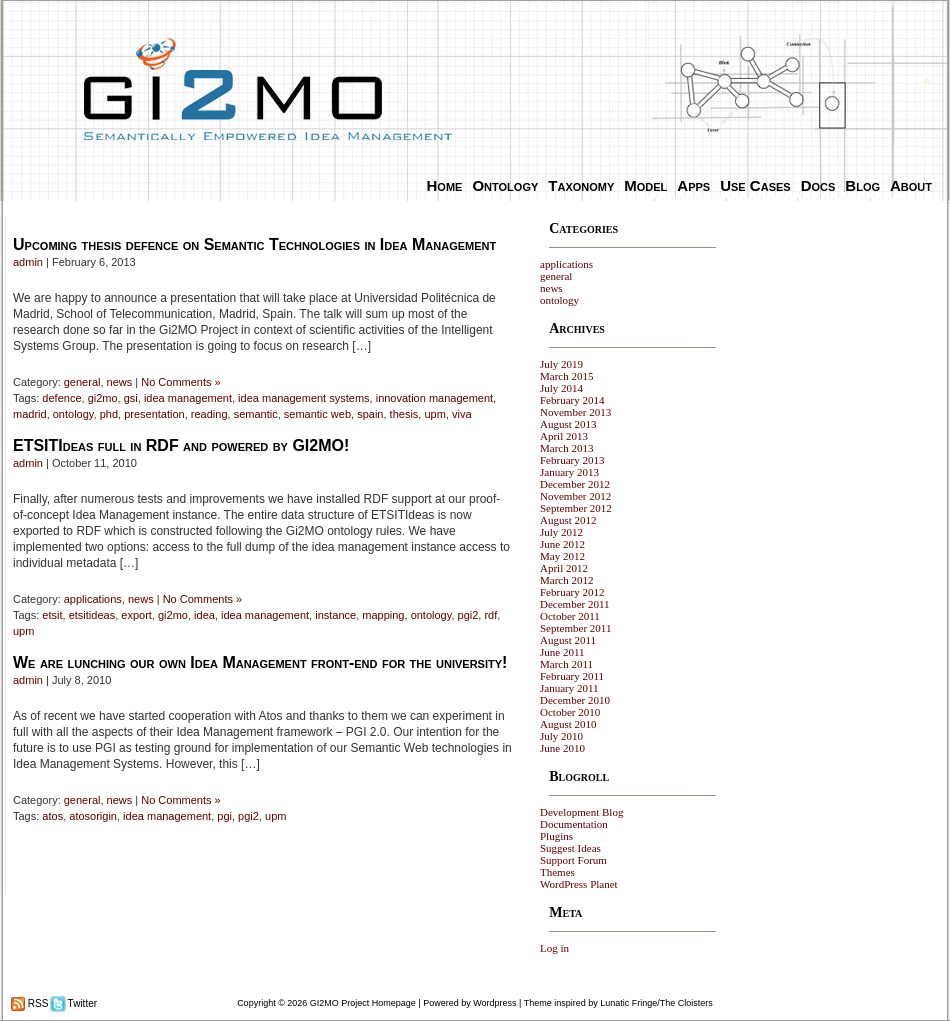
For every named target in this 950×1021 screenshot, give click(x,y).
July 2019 (561, 364)
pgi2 (468, 615)
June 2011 (562, 652)
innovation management (434, 398)
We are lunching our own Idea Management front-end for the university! (260, 662)
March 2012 (566, 580)
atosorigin (93, 816)
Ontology (505, 185)
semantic (256, 414)
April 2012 (564, 568)
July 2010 (561, 736)
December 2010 (575, 700)
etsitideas (92, 615)
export (136, 615)
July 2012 (561, 532)
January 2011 (569, 688)
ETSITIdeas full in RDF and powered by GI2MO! (181, 445)
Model (645, 185)
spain (370, 414)
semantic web (317, 414)
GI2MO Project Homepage (363, 1003)
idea (204, 615)
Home (445, 185)
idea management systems (303, 398)
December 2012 (575, 484)
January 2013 (569, 472)
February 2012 (572, 592)
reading (209, 414)
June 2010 (562, 748)
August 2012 (568, 520)
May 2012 (562, 556)
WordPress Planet (579, 884)
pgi (224, 816)
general (82, 382)
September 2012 (576, 508)
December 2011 (575, 604)
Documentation (574, 824)
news (120, 382)
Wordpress (494, 1003)
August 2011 (568, 640)
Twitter (81, 1003)
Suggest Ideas (570, 848)
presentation (154, 414)
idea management (188, 398)
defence (61, 398)
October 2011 (570, 616)
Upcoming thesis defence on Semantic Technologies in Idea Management (254, 244)
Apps (693, 185)
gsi (131, 398)
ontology (73, 414)
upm (434, 414)
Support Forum (573, 860)
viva (462, 414)
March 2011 (566, 664)
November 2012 (575, 496)
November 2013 (575, 412)
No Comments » (180, 382)
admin (28, 262)
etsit (52, 615)
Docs (818, 185)
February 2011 (572, 676)
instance (335, 615)
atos (52, 816)
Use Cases (755, 185)
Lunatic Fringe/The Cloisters (656, 1003)
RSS (36, 1003)
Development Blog (581, 812)
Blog (862, 185)
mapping (383, 615)
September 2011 (575, 628)
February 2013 (572, 460)
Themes (557, 872)
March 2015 (566, 376)
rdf (490, 615)
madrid (30, 414)
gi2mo (103, 398)
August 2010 (568, 724)
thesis (404, 414)
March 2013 (566, 448)
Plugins (556, 836)
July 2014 (561, 388)
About (911, 185)
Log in (554, 948)
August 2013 (568, 424)
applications (93, 599)
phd (109, 414)
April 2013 (564, 436)
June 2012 (562, 544)
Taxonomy (581, 185)
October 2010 (570, 712)
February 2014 (572, 400)
